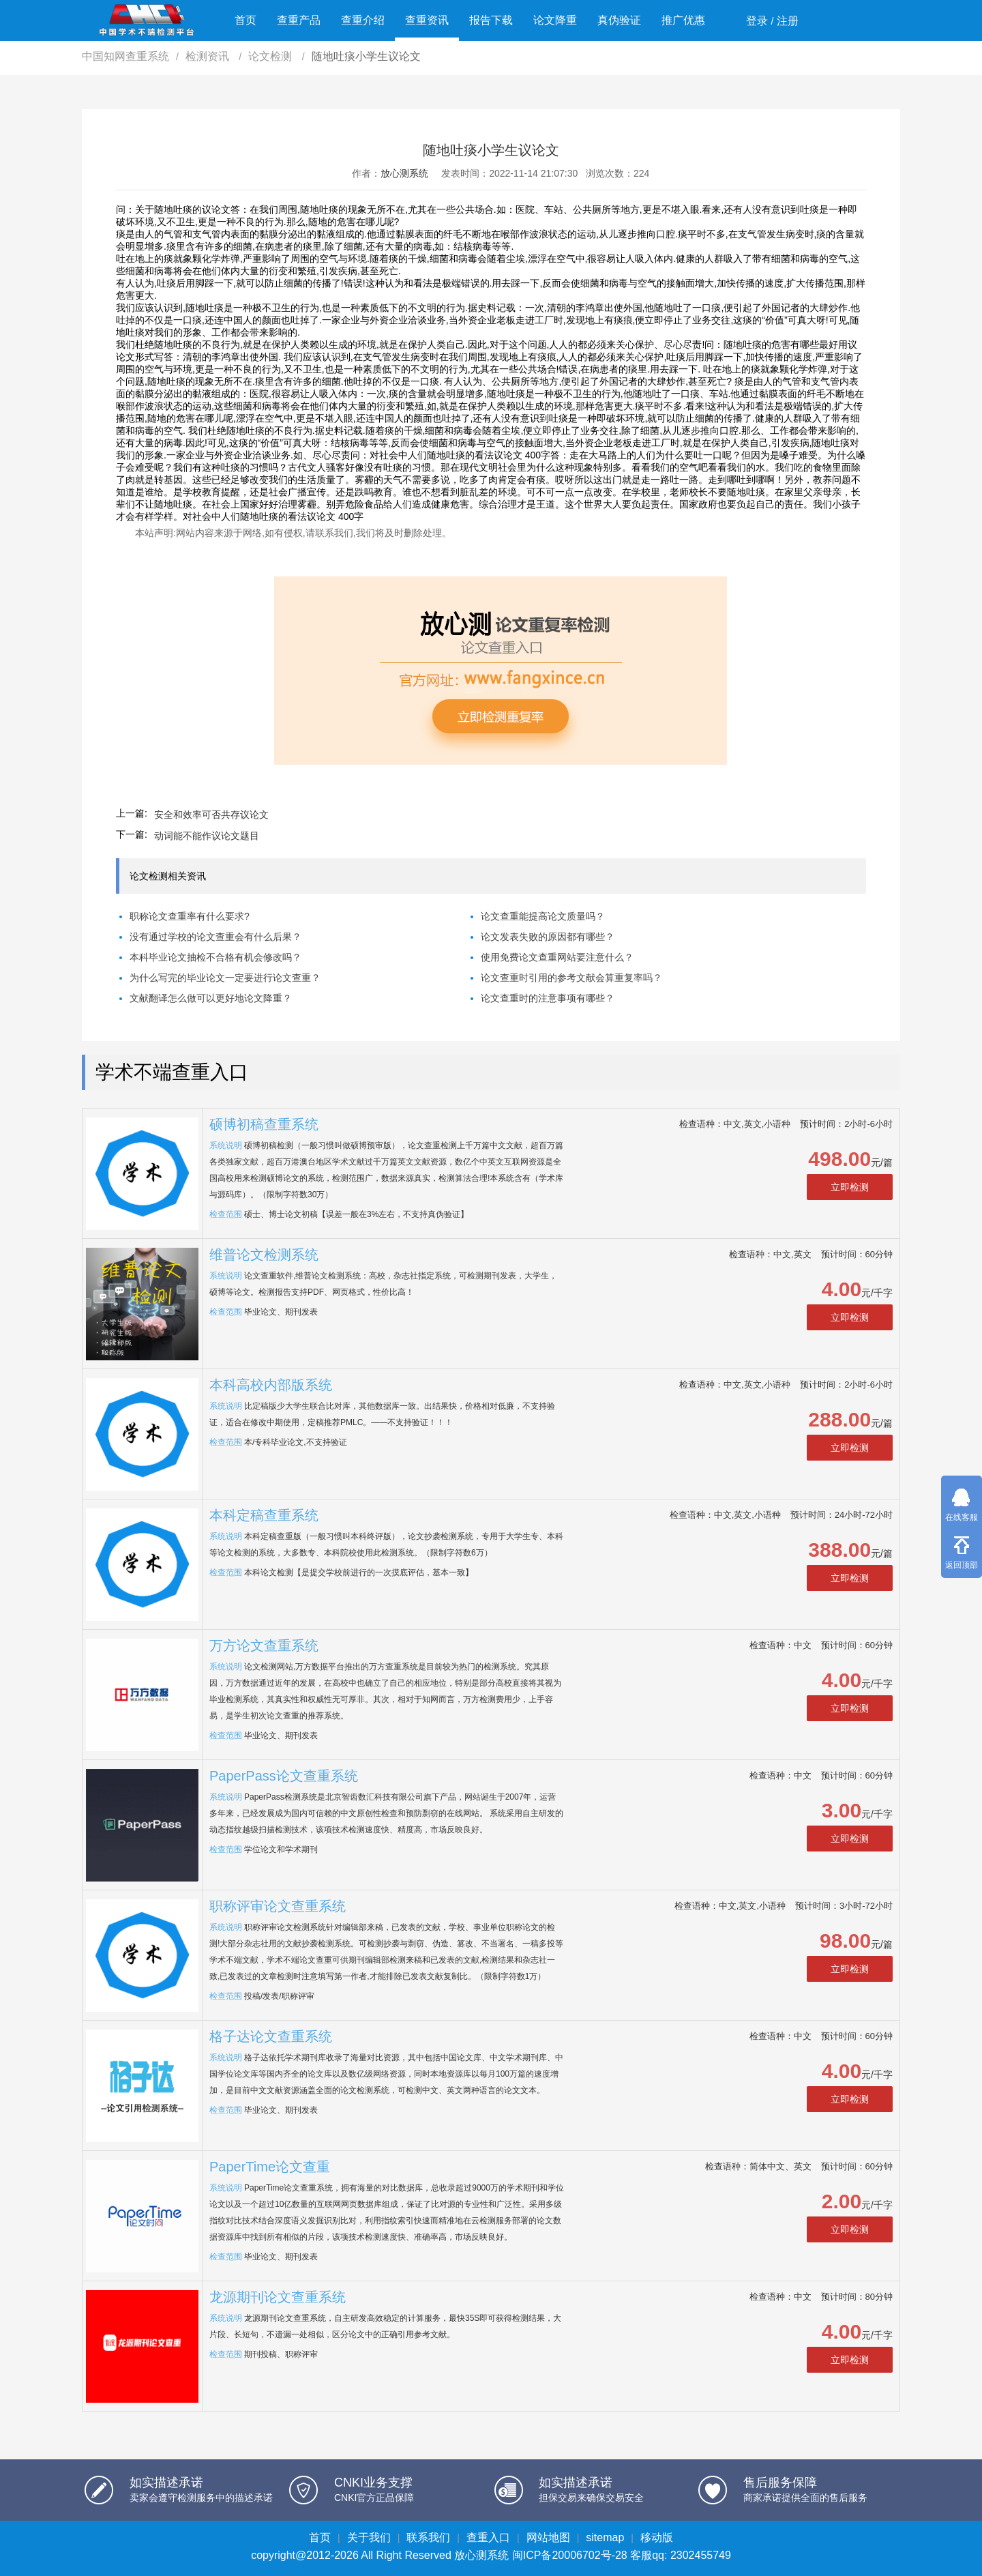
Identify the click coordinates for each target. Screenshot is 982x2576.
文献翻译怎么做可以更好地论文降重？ (211, 998)
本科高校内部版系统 (270, 1384)
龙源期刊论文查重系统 (277, 2296)
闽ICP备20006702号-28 (569, 2555)
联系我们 (428, 2537)
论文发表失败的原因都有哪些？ (547, 936)
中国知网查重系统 (125, 56)
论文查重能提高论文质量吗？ (543, 916)
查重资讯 (427, 20)
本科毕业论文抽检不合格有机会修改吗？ (215, 957)
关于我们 (369, 2537)
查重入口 (488, 2537)
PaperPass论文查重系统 (283, 1775)
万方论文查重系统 (263, 1645)
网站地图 (548, 2537)
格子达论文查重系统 (270, 2036)
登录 (757, 21)
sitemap (605, 2537)
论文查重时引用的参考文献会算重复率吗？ (571, 977)
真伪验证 (619, 20)
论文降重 (555, 20)
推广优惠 (683, 20)
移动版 (656, 2537)
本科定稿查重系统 (263, 1515)
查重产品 (299, 20)
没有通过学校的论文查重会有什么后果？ (215, 936)
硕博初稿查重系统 (263, 1124)
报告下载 (491, 20)
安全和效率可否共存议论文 (211, 814)
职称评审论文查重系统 (277, 1906)
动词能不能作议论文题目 (206, 835)
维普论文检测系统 (263, 1254)
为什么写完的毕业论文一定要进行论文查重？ (225, 977)
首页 (245, 20)
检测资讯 (208, 56)
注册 (788, 21)
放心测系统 (404, 173)
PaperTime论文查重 (269, 2166)
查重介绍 (363, 20)
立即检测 (850, 1187)
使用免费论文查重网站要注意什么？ (557, 957)
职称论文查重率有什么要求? (190, 916)
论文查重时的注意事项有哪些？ (547, 998)
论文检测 (271, 56)
